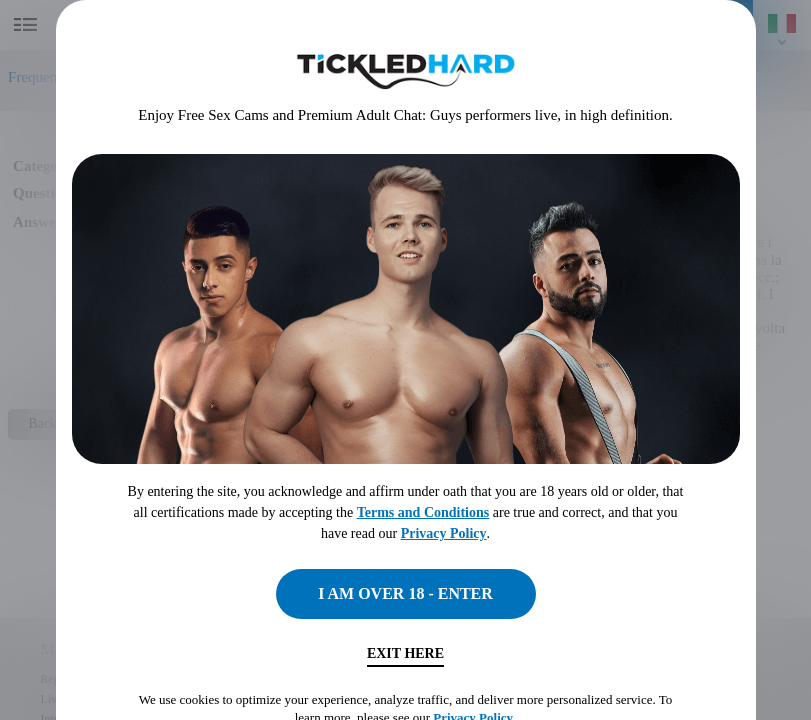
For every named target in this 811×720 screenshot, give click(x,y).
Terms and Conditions (423, 512)
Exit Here (405, 653)
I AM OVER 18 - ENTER (405, 593)
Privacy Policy (444, 533)
